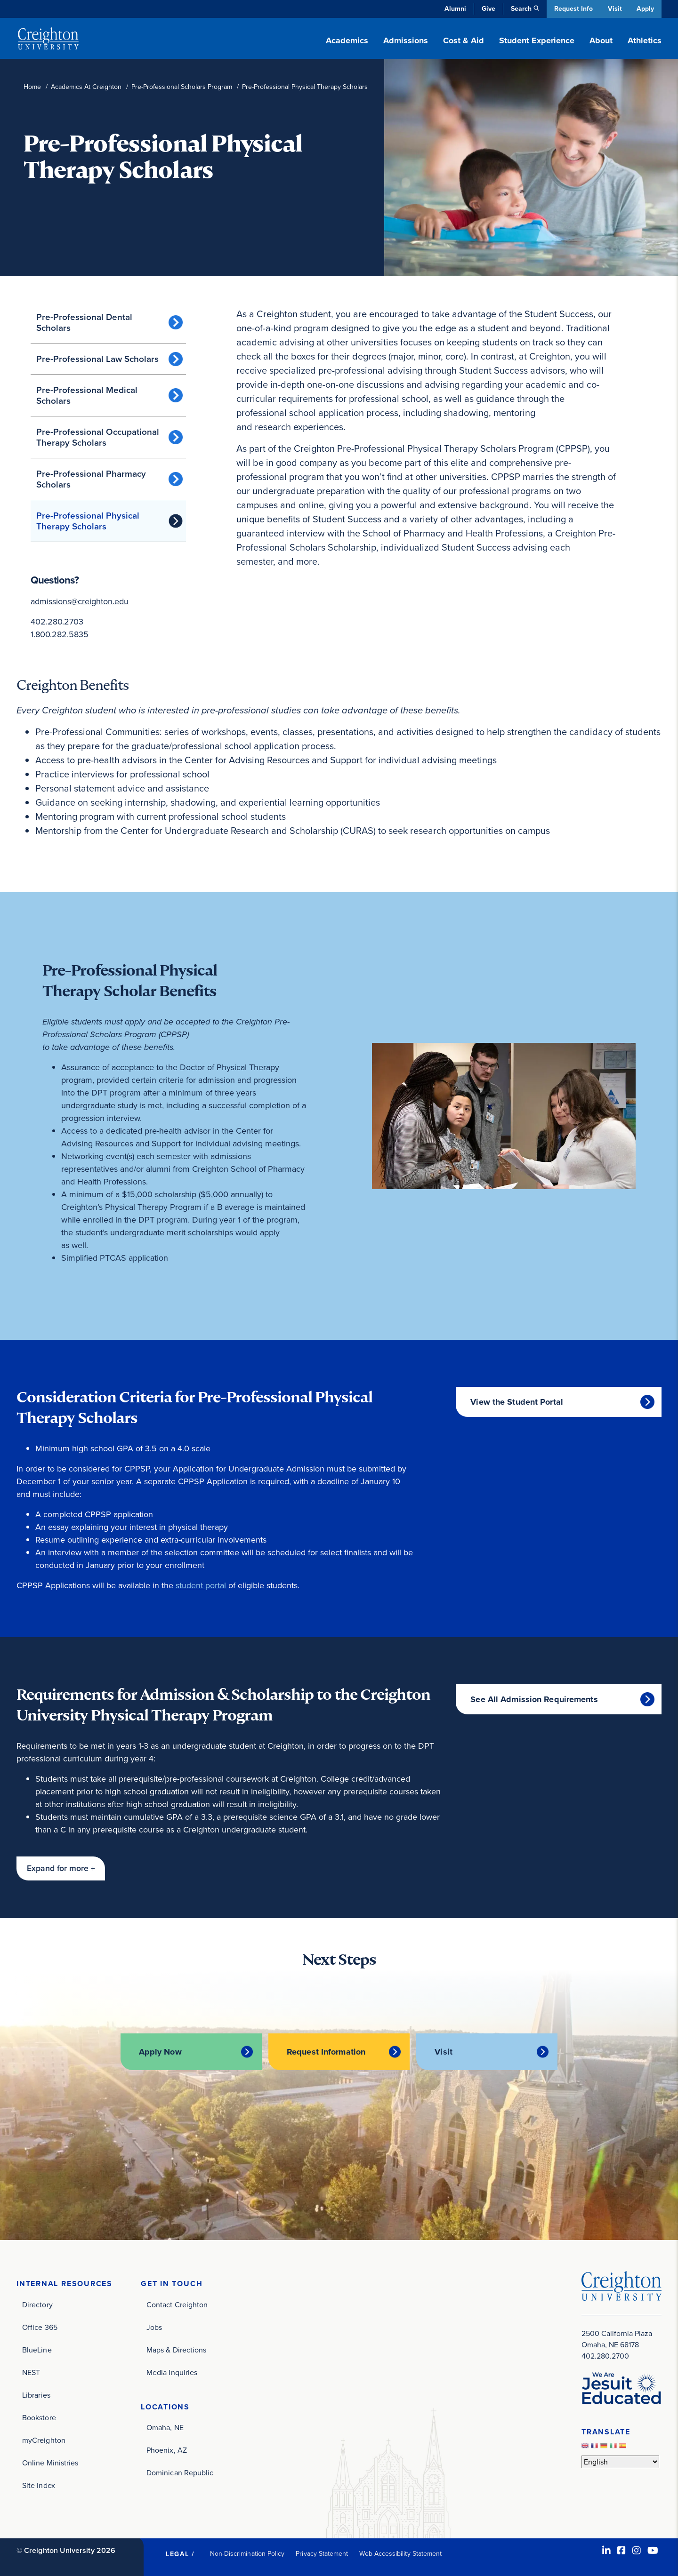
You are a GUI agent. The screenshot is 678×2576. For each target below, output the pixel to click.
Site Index (38, 2485)
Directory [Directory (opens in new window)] (37, 2304)
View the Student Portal (516, 1402)
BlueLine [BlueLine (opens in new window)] (37, 2349)
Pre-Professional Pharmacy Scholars (91, 479)
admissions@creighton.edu (80, 601)
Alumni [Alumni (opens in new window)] (454, 9)
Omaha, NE (165, 2427)
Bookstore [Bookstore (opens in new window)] (39, 2417)
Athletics (645, 40)
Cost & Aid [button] (463, 40)
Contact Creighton (177, 2304)
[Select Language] (620, 2462)
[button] (60, 1868)
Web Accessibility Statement (400, 2553)
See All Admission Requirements (533, 1699)
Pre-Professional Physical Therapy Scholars (87, 521)
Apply (645, 9)
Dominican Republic (179, 2472)
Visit (614, 9)
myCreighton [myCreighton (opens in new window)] (43, 2439)
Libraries (36, 2394)
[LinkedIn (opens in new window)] (606, 2550)
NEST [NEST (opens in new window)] (31, 2372)
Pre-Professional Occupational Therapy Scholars (97, 437)
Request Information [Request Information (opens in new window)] (326, 2052)
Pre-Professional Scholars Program (181, 86)
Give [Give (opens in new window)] (487, 9)
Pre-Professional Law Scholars (97, 359)
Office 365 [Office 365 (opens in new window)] (39, 2326)
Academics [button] (347, 40)
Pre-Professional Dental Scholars (84, 322)
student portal (201, 1585)
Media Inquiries (171, 2372)
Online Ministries (50, 2462)
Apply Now (159, 2052)
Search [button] (519, 9)
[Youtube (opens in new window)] (653, 2550)
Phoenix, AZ (166, 2450)
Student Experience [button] (536, 40)
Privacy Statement (322, 2553)
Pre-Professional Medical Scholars (86, 395)
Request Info (572, 9)
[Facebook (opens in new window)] (621, 2550)
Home (32, 86)
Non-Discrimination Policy (247, 2553)
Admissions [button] (405, 40)
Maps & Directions (176, 2349)
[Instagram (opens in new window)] (636, 2550)
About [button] (601, 40)
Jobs (154, 2326)
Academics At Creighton (86, 86)
